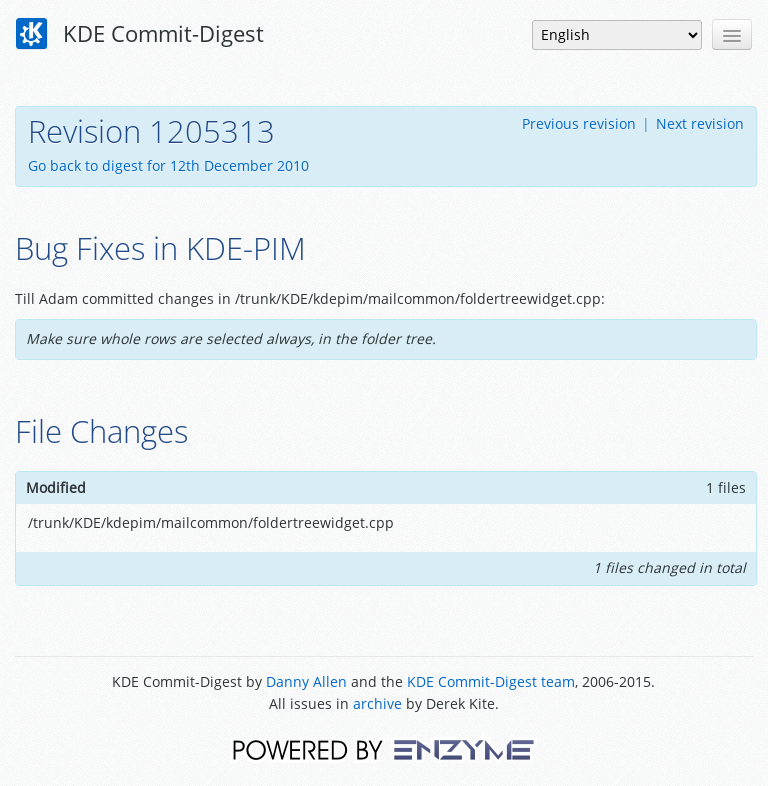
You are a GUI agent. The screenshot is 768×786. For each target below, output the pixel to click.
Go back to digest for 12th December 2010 (168, 165)
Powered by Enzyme (383, 748)
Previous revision (579, 123)
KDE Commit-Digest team (491, 681)
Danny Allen (306, 681)
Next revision (700, 123)
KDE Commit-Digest (140, 34)
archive (377, 703)
